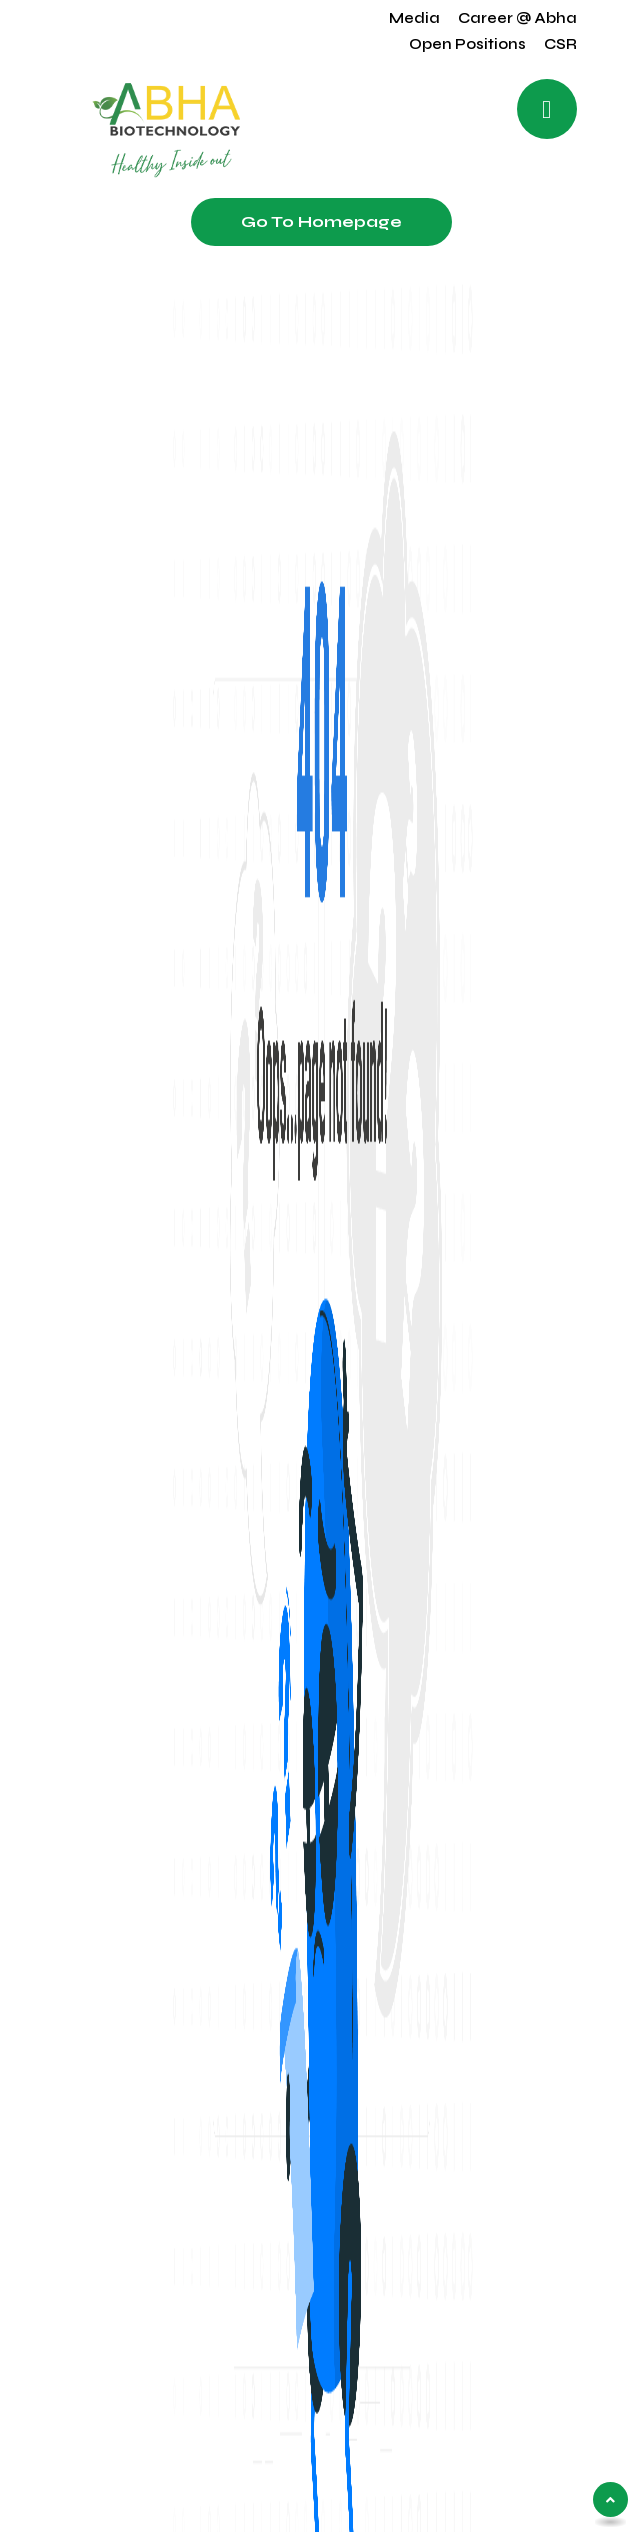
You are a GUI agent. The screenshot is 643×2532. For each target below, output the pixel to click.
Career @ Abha (517, 18)
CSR (560, 44)
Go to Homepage (321, 221)
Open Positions (467, 44)
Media (414, 18)
